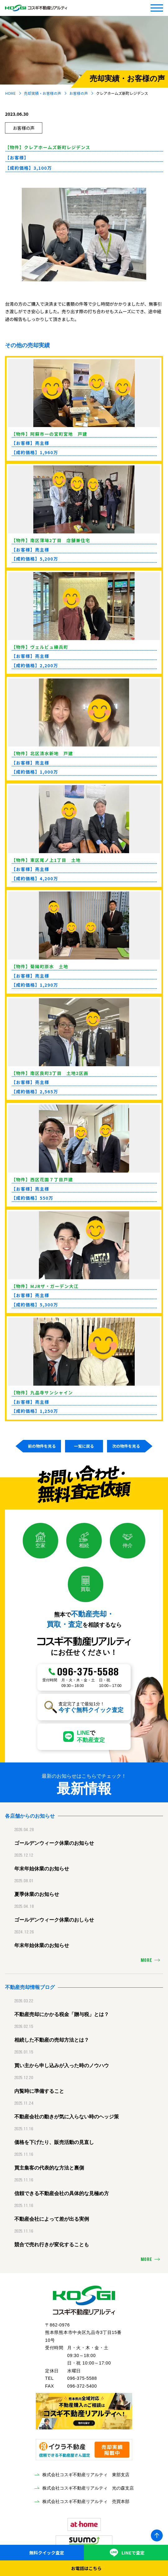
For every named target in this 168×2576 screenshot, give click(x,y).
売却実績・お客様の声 (42, 93)
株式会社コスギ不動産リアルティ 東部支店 (85, 2474)
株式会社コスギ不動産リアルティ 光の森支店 (88, 2488)
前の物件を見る (42, 1446)
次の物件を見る (126, 1446)
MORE (146, 1960)
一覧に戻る (84, 1446)
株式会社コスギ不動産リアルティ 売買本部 (85, 2501)
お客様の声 (78, 93)
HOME (10, 93)
